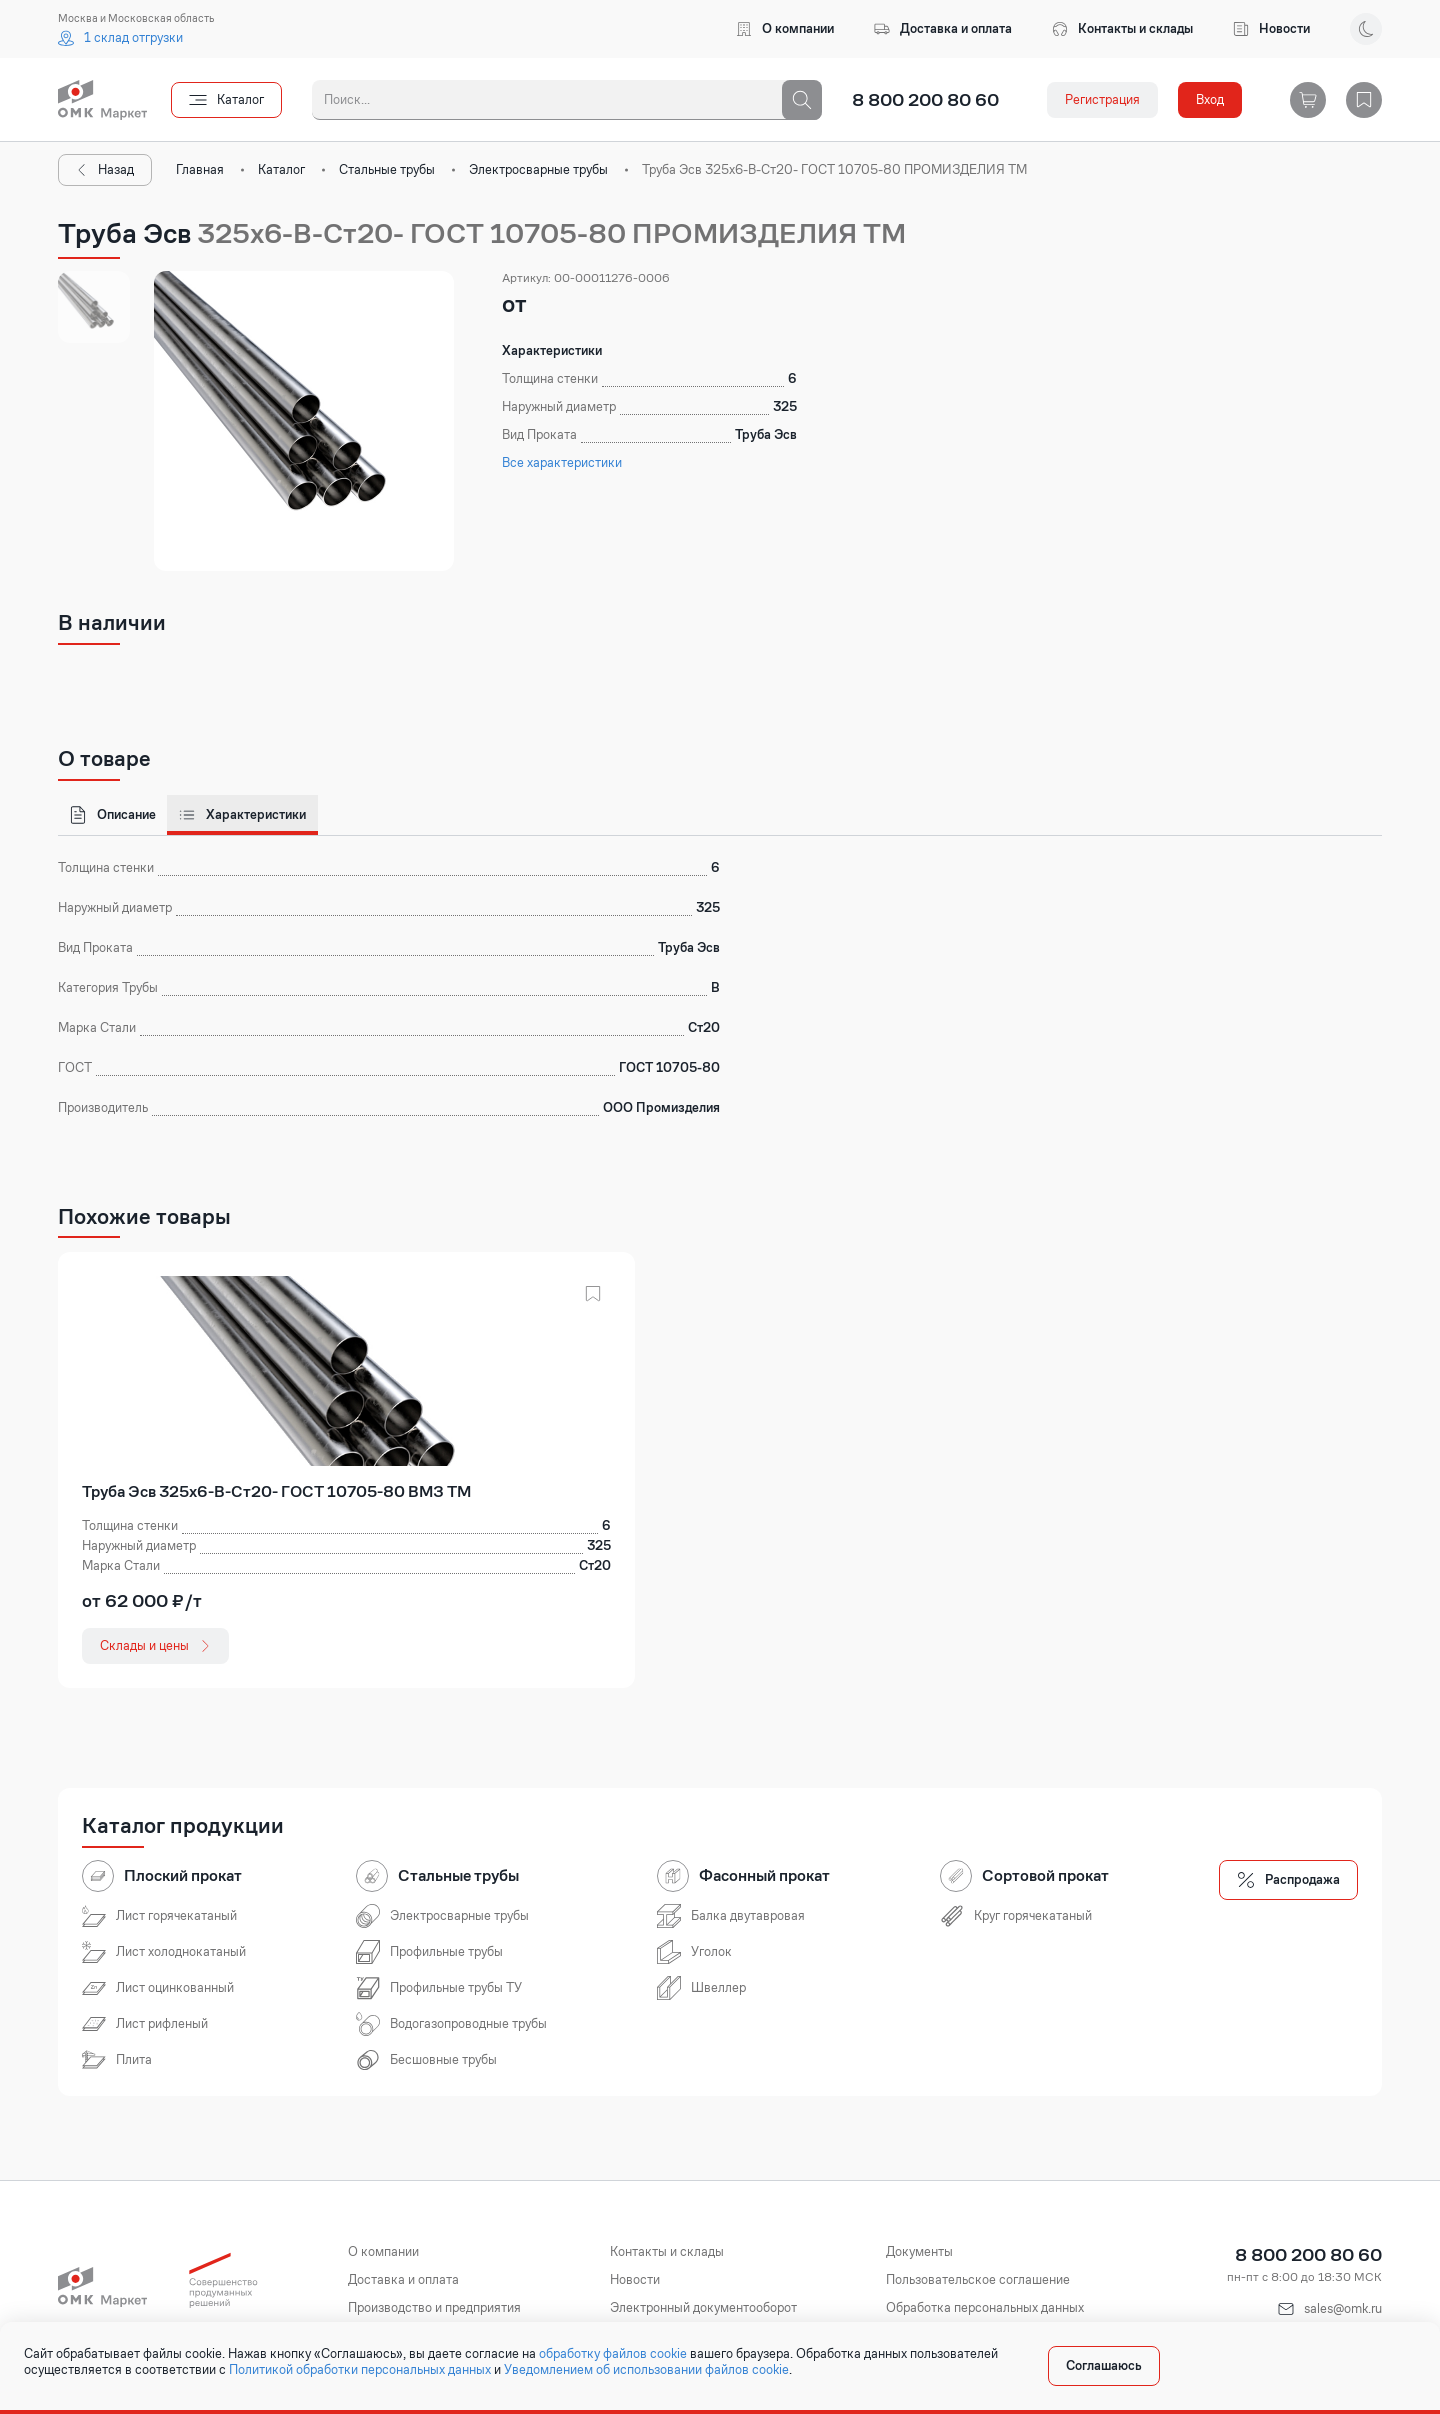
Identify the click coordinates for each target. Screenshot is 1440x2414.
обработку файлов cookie (613, 2354)
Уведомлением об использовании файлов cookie (646, 2370)
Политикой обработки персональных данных (360, 2370)
